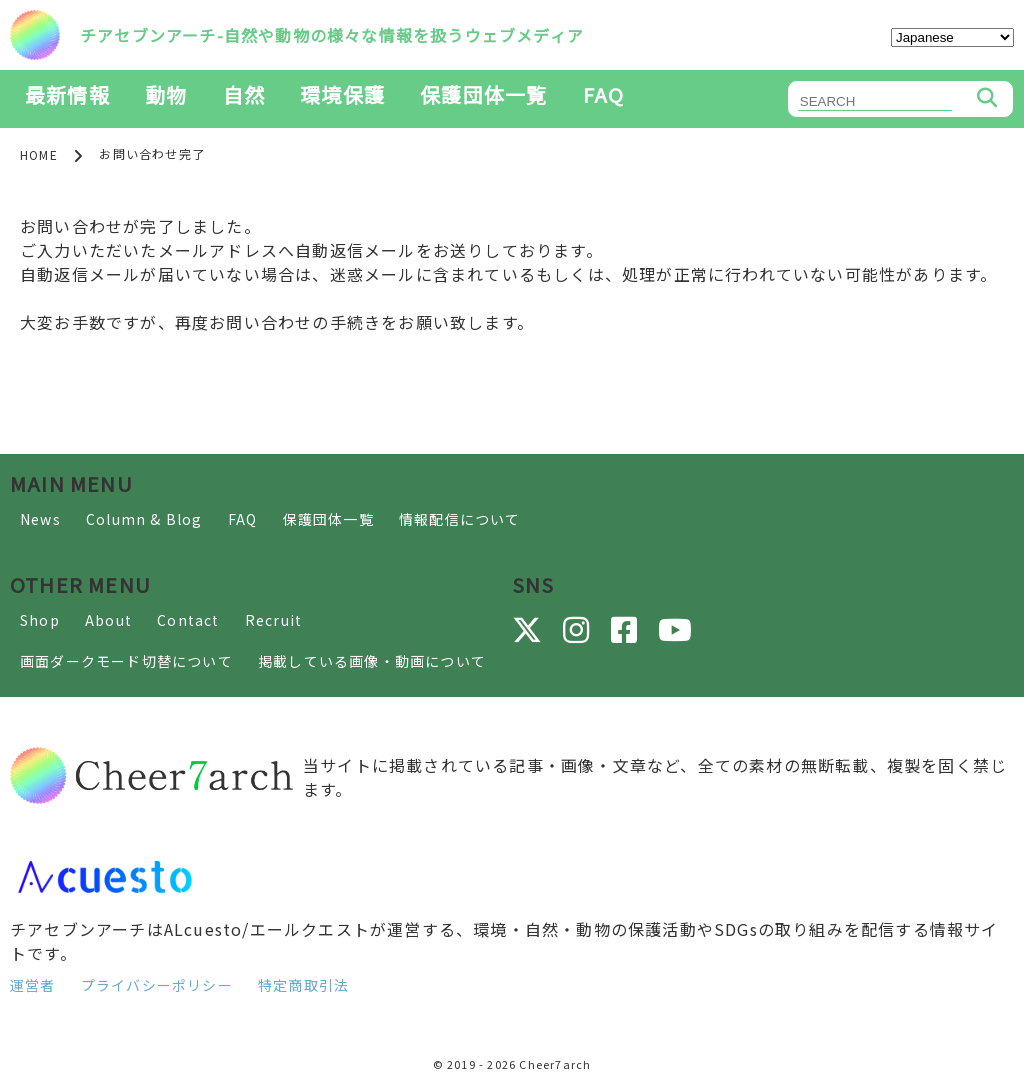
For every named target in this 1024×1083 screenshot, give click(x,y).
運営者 (33, 985)
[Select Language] (952, 37)
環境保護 (342, 94)
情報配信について (460, 519)
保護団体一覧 (483, 94)
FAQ (604, 94)
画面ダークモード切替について (126, 661)
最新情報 (67, 94)
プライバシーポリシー (157, 985)
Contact (188, 620)
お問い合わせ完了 (152, 153)
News (40, 519)
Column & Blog (144, 519)
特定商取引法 (303, 985)
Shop (40, 620)
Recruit (273, 620)
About (108, 620)
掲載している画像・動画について (372, 661)
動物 (166, 94)
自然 (244, 94)
